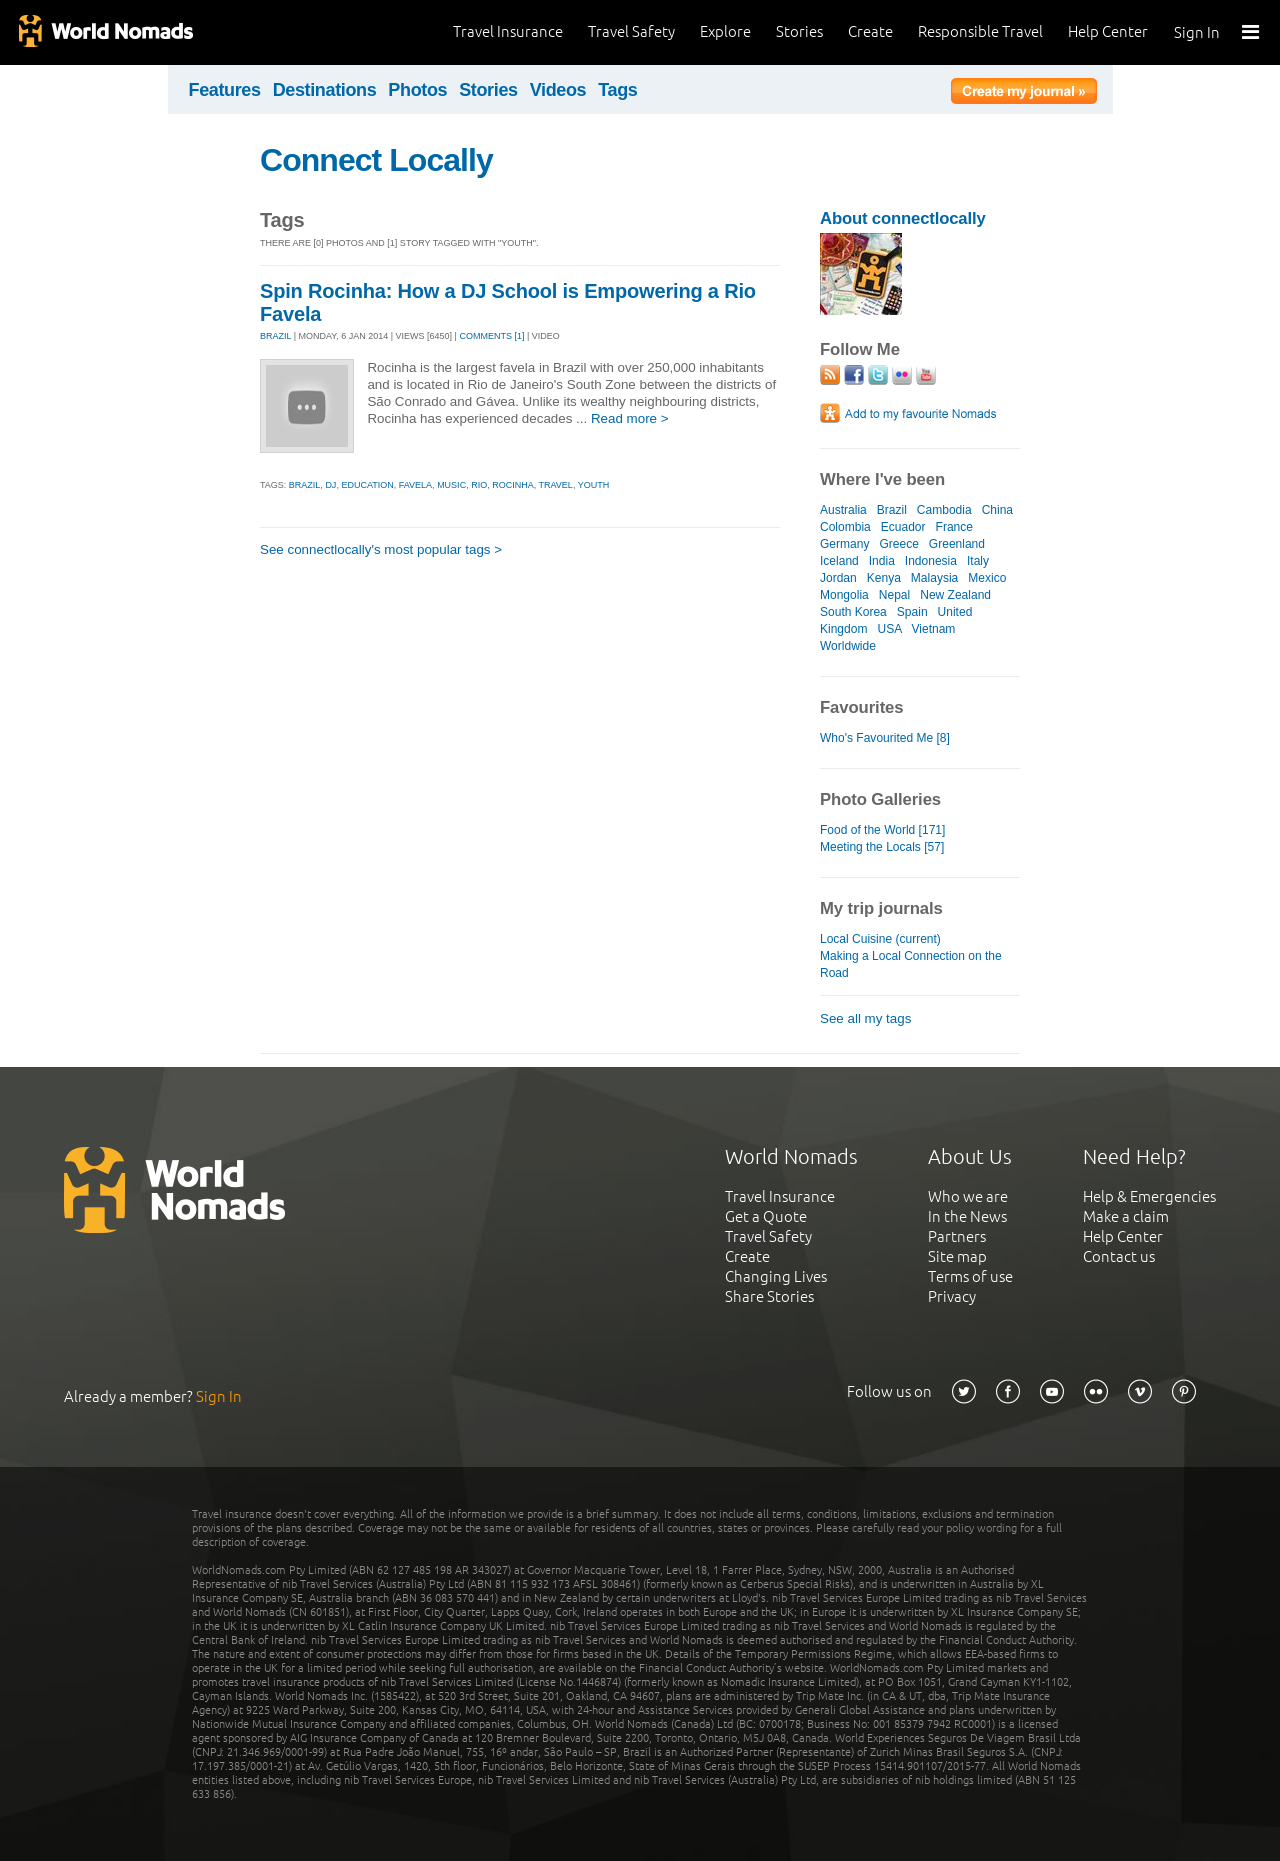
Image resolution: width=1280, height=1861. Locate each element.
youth (594, 485)
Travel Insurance (508, 31)
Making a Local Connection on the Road (911, 964)
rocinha (513, 485)
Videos (558, 90)
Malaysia (934, 578)
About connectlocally (903, 218)
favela (415, 485)
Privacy (952, 1296)
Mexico (987, 578)
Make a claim (1126, 1216)
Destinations (325, 90)
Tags (617, 90)
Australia (843, 510)
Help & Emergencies (1149, 1196)
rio (479, 485)
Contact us (1119, 1256)
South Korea (853, 612)
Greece (898, 544)
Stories (799, 31)
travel (556, 485)
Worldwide (848, 646)
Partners (957, 1236)
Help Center (1108, 31)
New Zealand (955, 595)
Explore (725, 31)
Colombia (845, 527)
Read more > (630, 418)
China (997, 510)
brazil (305, 485)
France (954, 527)
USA (889, 629)
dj (330, 485)
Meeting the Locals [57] (882, 847)
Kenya (884, 578)
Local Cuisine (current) (880, 939)
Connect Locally (376, 160)
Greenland (957, 544)
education (367, 485)
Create (870, 31)
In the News (967, 1216)
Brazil (892, 510)
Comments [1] (491, 336)
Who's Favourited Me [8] (885, 738)
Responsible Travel (980, 31)
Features (225, 90)
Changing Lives (776, 1276)
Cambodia (944, 510)
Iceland (839, 561)
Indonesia (931, 561)
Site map (957, 1256)
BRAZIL (275, 336)
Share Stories (769, 1296)
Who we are (968, 1196)
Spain (912, 612)
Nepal (894, 595)
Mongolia (844, 595)
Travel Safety (631, 31)
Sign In (1197, 32)
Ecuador (903, 527)
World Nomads (105, 32)
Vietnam (934, 629)
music (451, 485)
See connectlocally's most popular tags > (381, 549)
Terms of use (970, 1276)
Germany (844, 544)
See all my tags (865, 1018)
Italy (978, 561)
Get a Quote (766, 1216)
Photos (417, 90)
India (882, 561)
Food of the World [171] (882, 830)
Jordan (838, 578)
